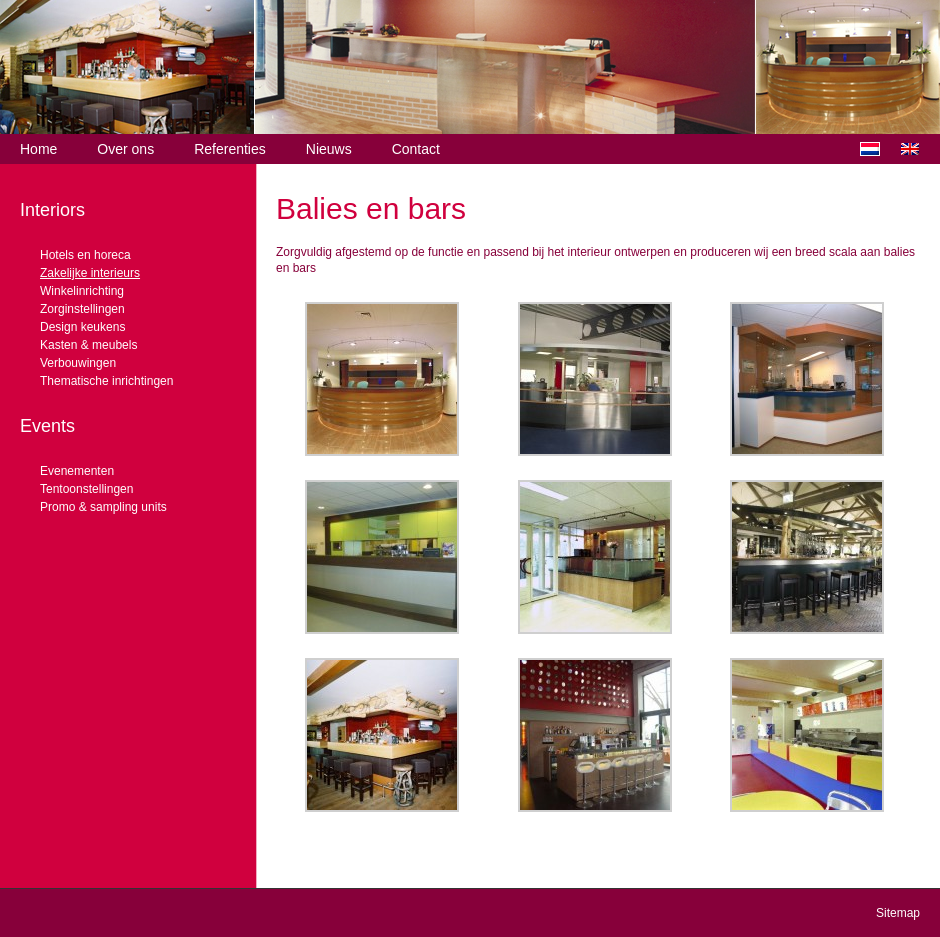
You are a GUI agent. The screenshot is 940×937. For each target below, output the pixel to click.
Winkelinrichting (82, 291)
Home (38, 149)
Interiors (52, 210)
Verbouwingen (78, 363)
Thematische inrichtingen (106, 381)
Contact (416, 149)
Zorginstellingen (82, 309)
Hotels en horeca (85, 255)
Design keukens (82, 327)
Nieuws (329, 149)
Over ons (125, 149)
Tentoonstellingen (86, 489)
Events (47, 426)
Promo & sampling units (103, 507)
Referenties (230, 149)
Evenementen (77, 471)
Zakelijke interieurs (90, 273)
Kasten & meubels (88, 345)
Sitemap (898, 913)
